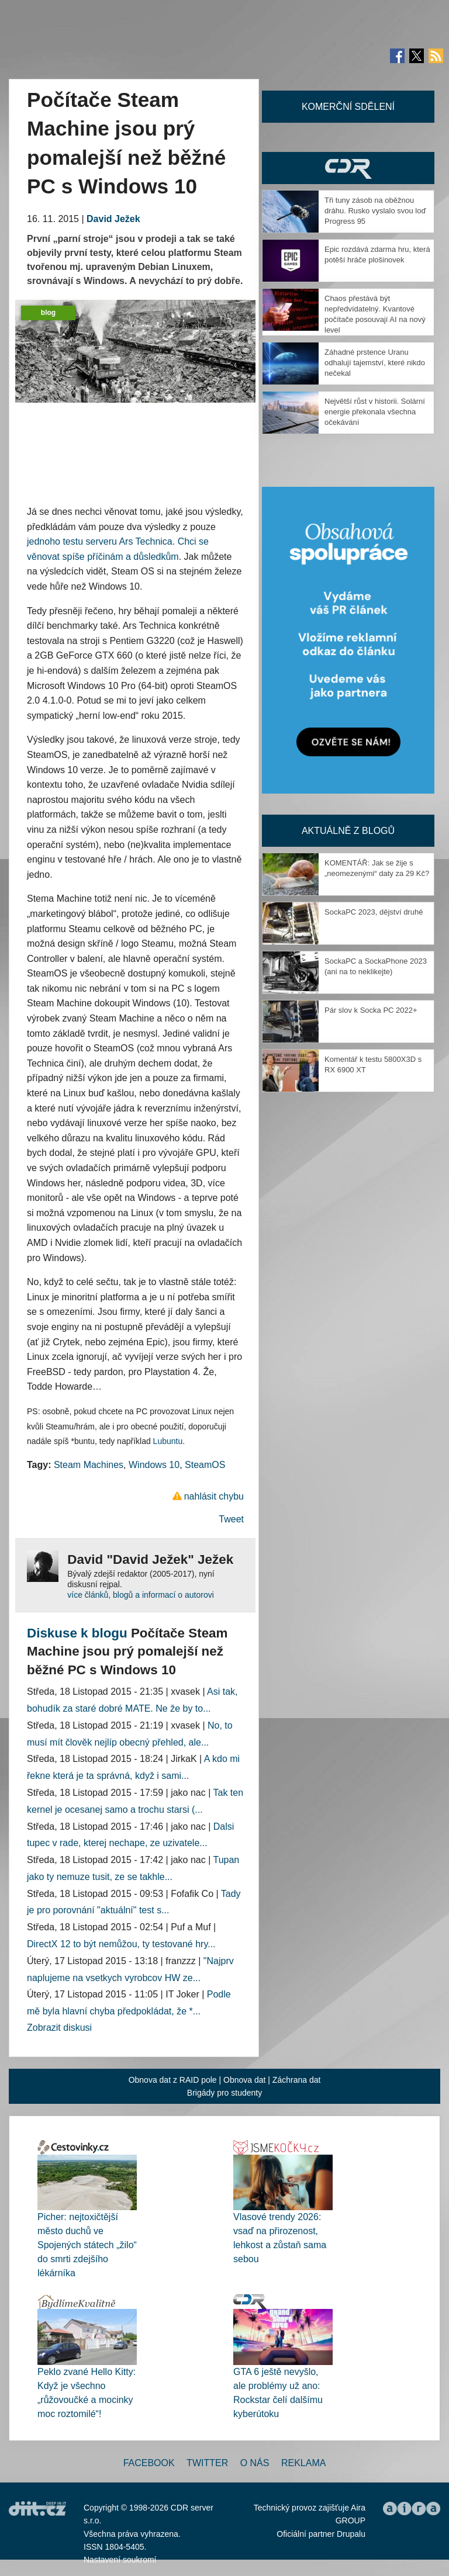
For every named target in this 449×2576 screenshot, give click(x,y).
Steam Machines (88, 1465)
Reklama (303, 2463)
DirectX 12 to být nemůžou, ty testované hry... (121, 1944)
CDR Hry (348, 168)
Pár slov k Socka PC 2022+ (370, 1010)
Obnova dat (244, 2080)
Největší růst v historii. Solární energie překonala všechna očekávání (374, 412)
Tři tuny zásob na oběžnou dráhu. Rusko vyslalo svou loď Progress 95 (375, 211)
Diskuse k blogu (77, 1633)
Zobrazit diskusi (59, 2028)
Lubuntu (168, 1441)
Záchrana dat (296, 2080)
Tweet (231, 1519)
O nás (255, 2463)
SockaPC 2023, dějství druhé (373, 912)
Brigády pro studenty (224, 2092)
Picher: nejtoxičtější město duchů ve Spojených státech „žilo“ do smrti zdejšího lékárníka (87, 2245)
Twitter (207, 2463)
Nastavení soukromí (120, 2559)
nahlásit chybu (214, 1496)
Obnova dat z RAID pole (173, 2080)
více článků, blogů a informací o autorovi (140, 1594)
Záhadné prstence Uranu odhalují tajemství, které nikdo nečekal (374, 363)
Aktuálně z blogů (348, 831)
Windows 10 (154, 1465)
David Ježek (113, 219)
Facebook (149, 2463)
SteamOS (205, 1465)
